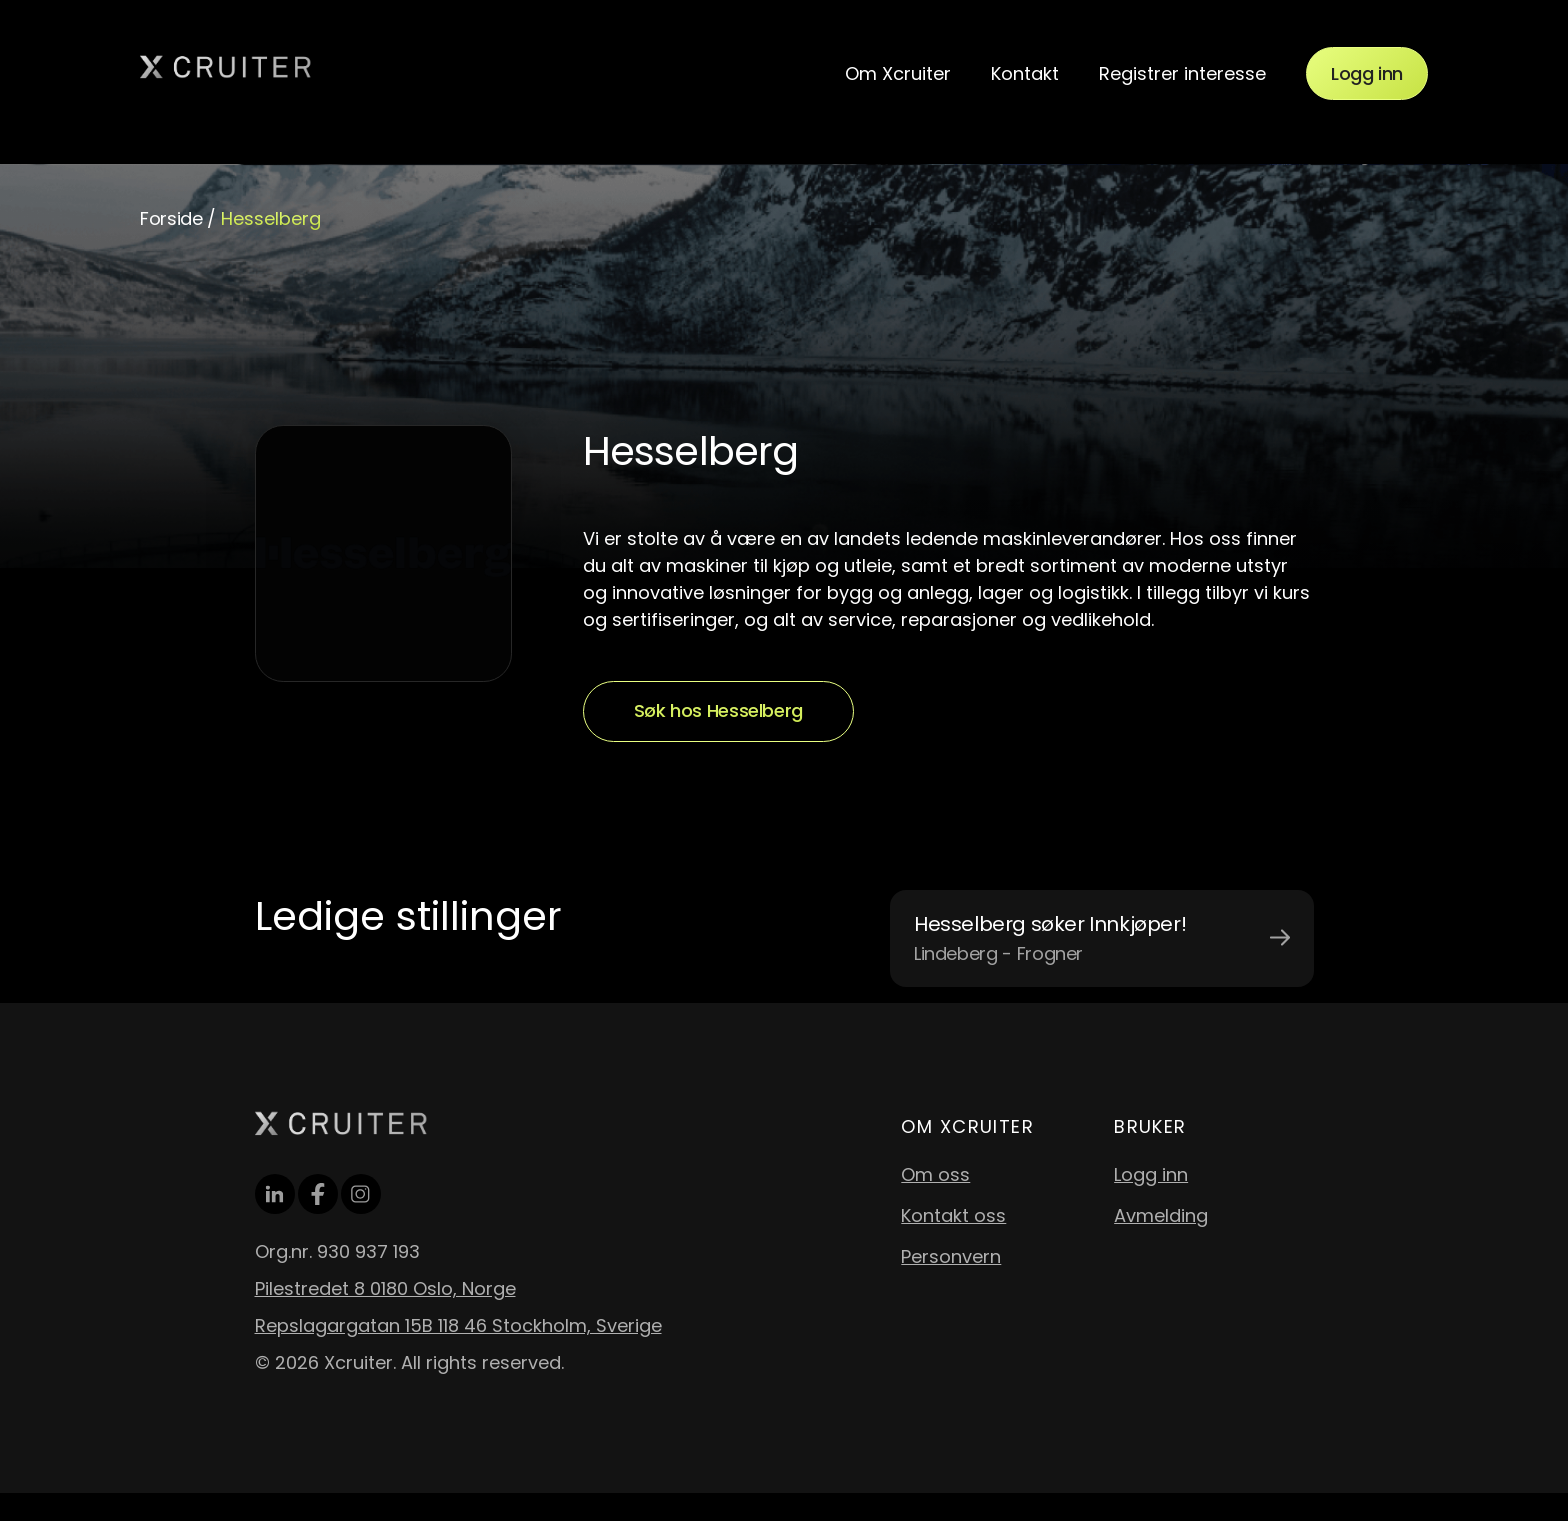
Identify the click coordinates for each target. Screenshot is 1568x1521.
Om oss (935, 1174)
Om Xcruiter (898, 73)
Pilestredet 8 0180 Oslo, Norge (385, 1288)
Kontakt (1025, 73)
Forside (171, 218)
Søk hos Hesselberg (719, 710)
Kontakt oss (953, 1215)
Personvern (951, 1256)
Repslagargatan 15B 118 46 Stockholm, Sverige (458, 1325)
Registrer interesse (1182, 73)
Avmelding (1161, 1215)
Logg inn (1367, 73)
